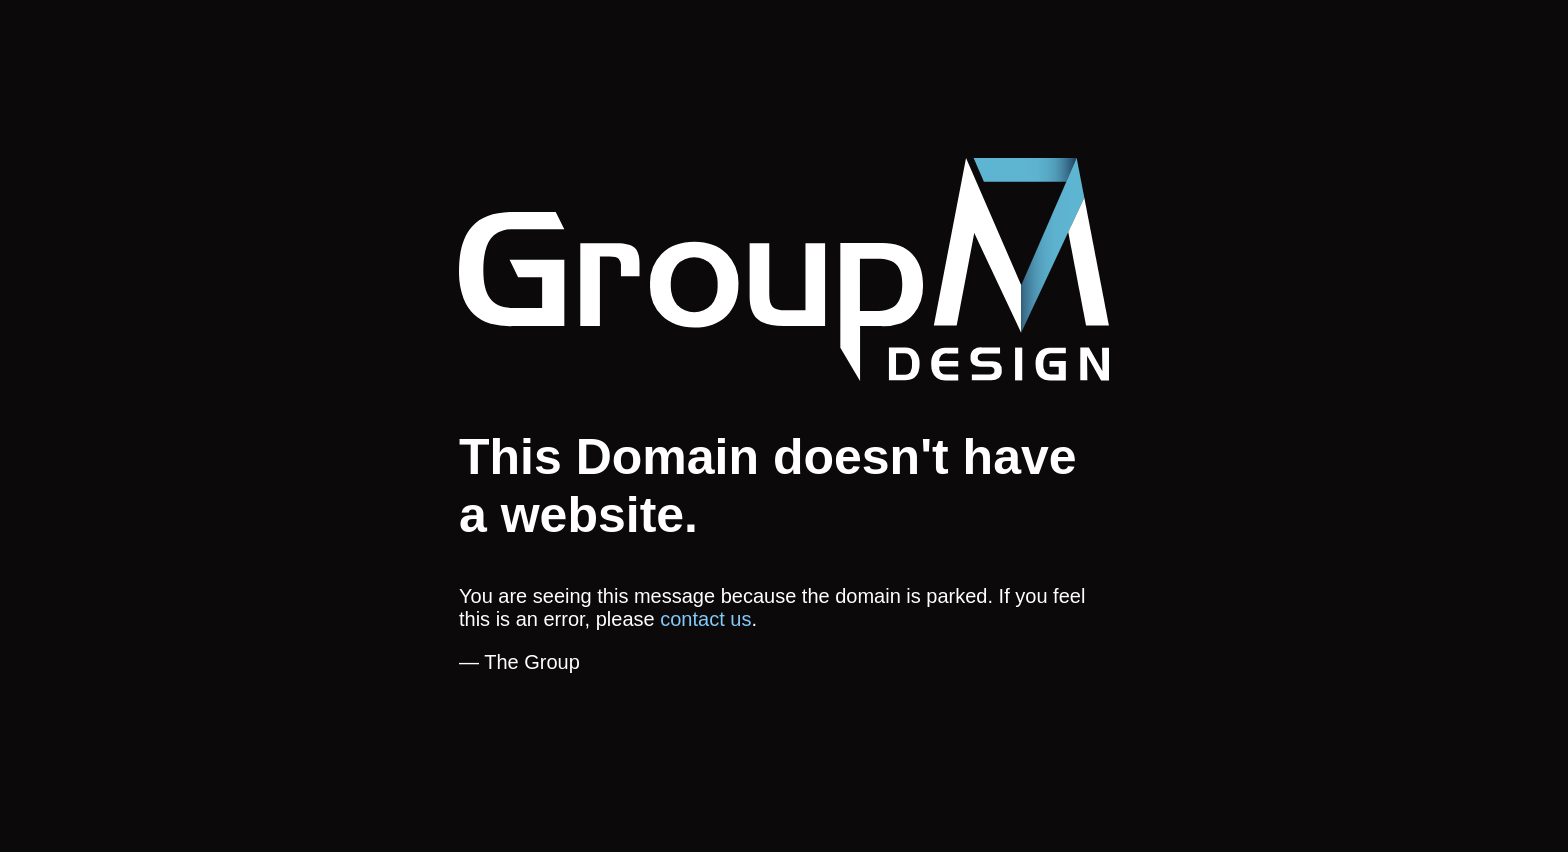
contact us (705, 619)
